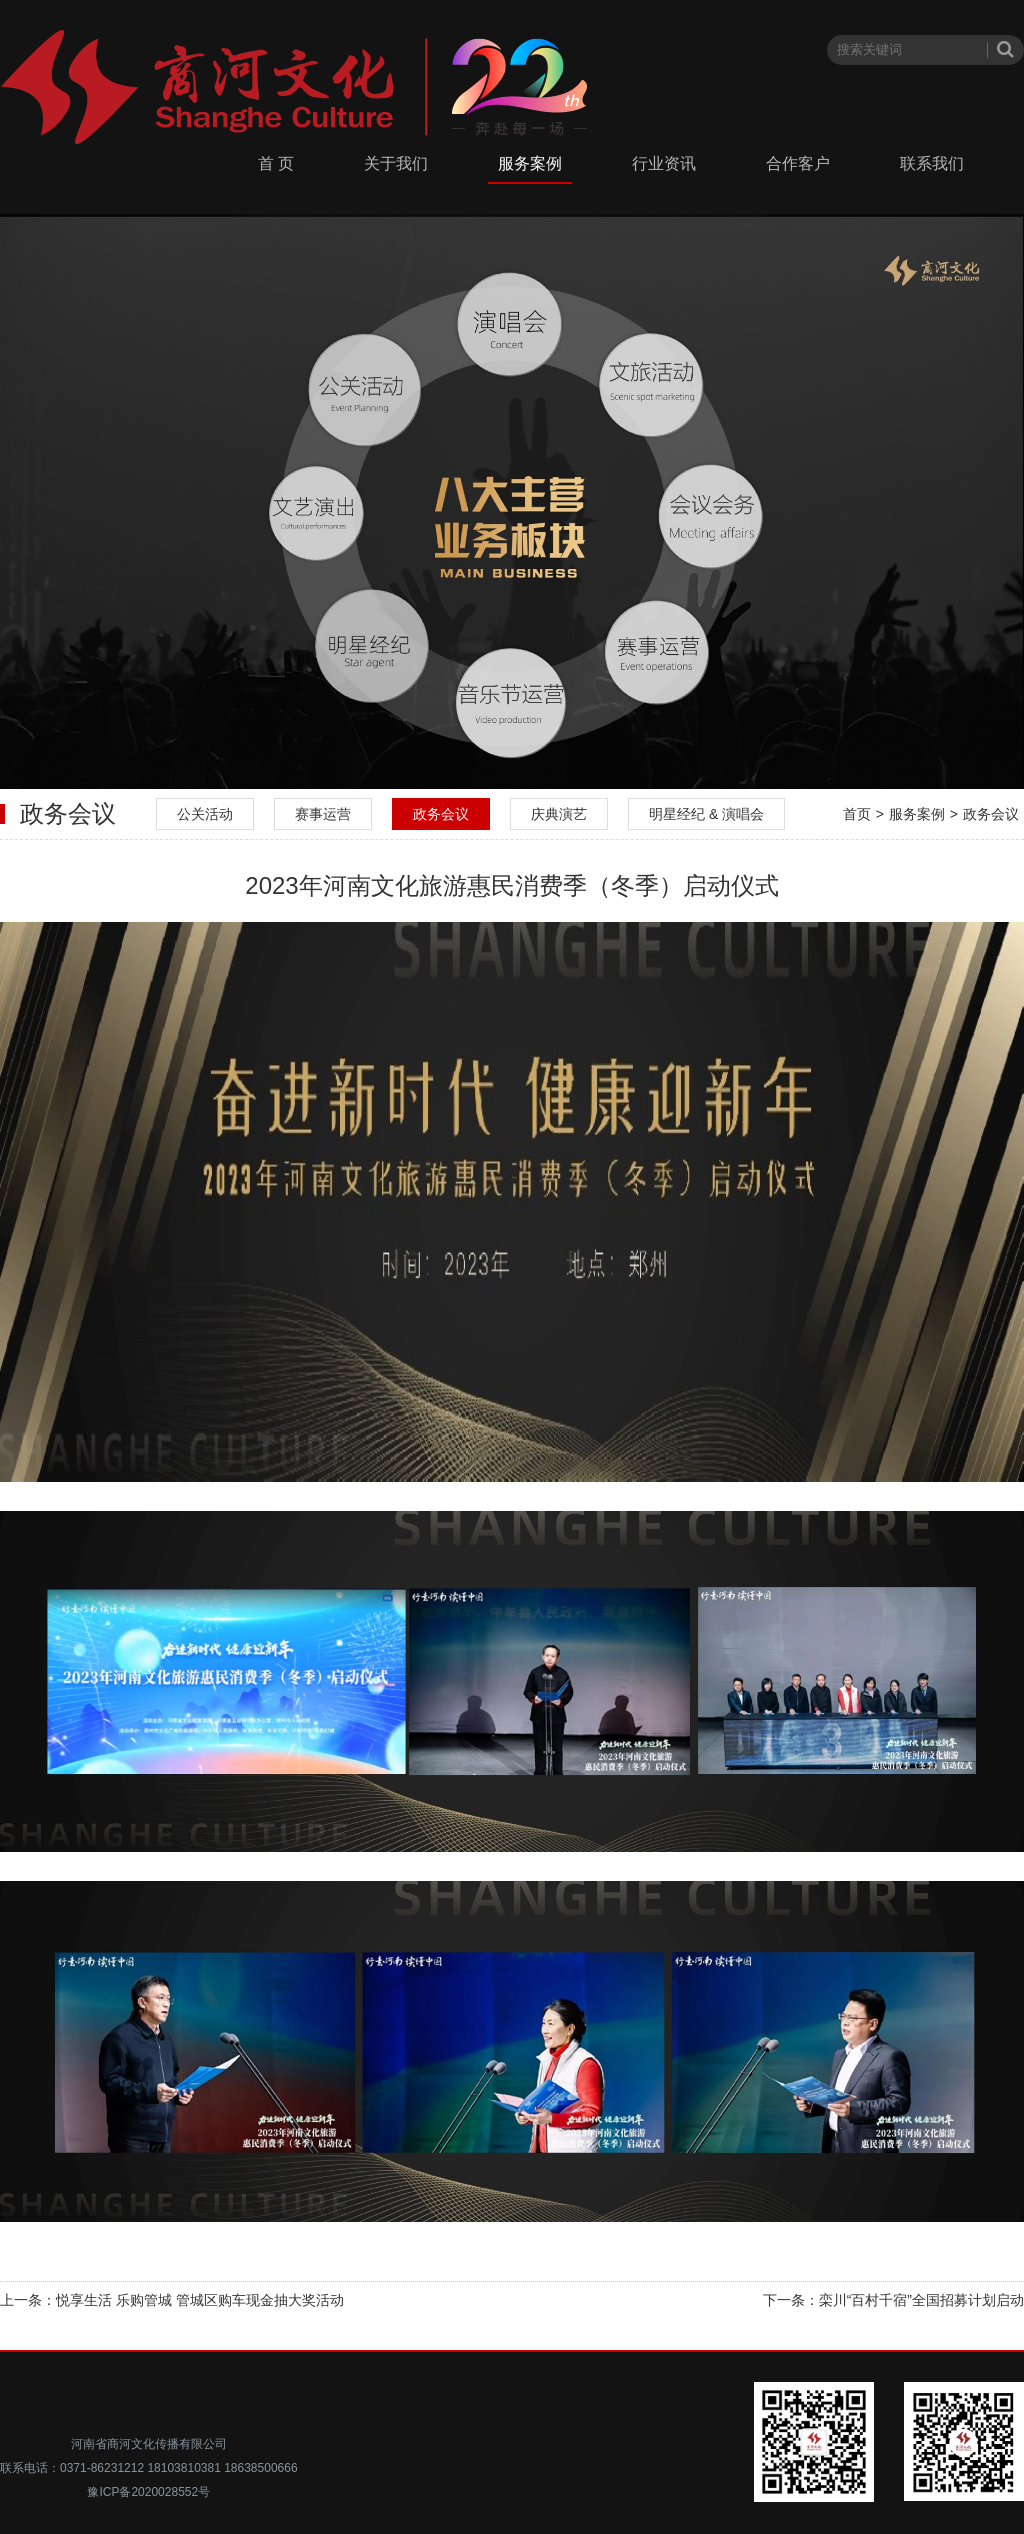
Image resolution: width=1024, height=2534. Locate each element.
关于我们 (396, 163)
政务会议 (441, 814)
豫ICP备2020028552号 (148, 2492)
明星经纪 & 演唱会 (706, 814)
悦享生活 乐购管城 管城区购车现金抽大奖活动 (200, 2300)
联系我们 (932, 163)
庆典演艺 (559, 814)
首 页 (276, 163)
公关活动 (205, 814)
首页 (857, 814)
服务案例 (530, 163)
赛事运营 (323, 814)
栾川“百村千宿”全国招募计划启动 (921, 2300)
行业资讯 (664, 163)
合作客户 (798, 163)
